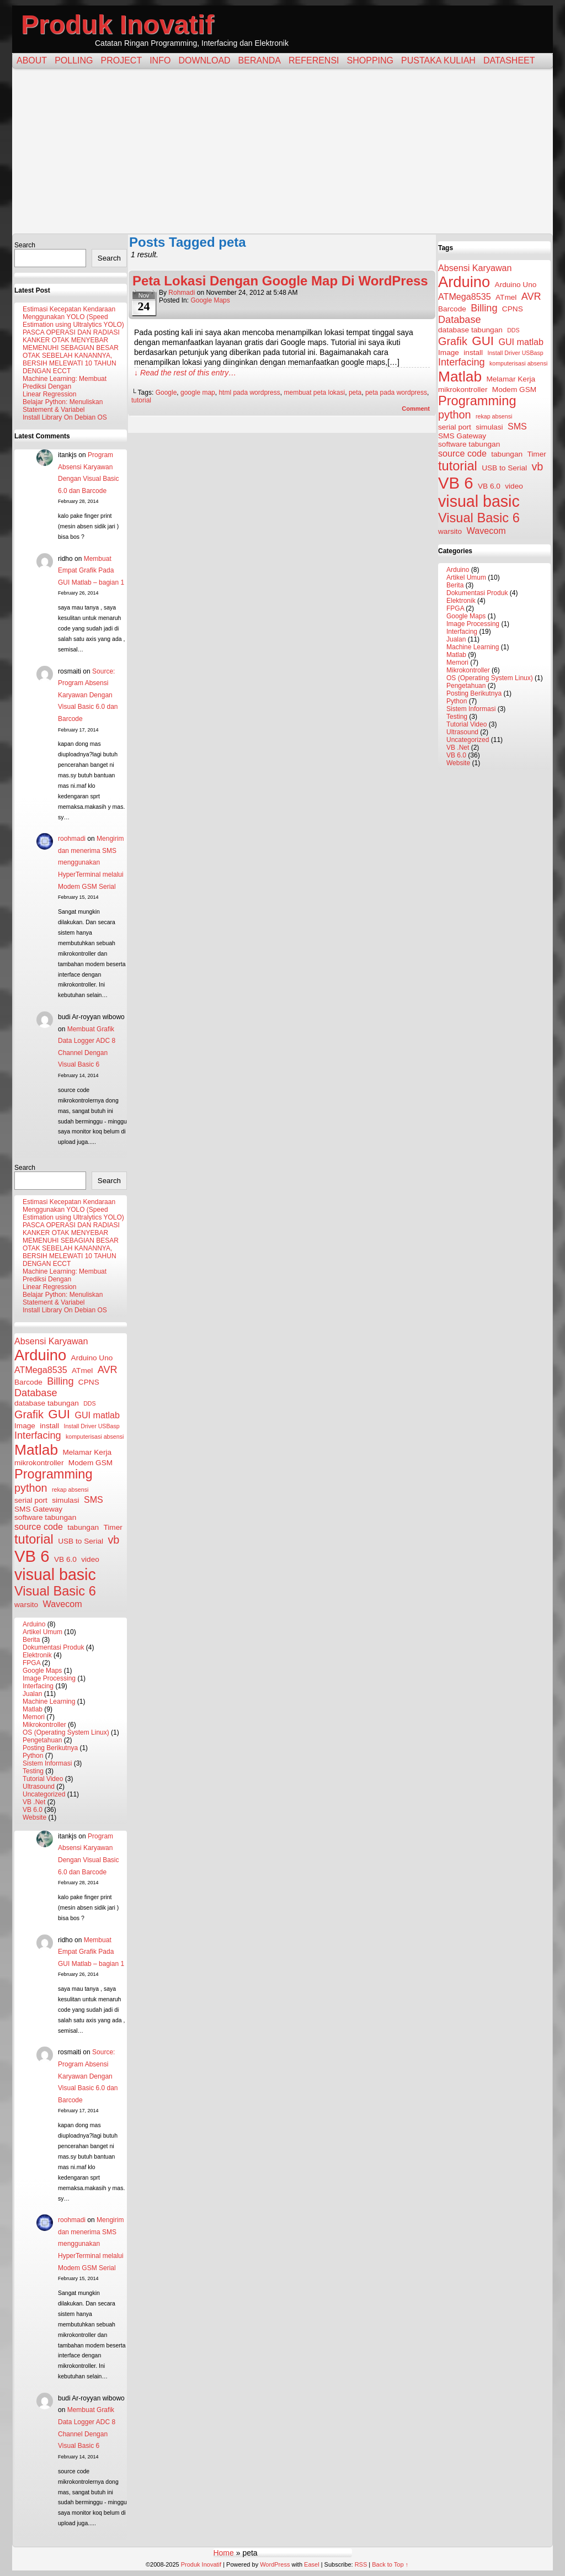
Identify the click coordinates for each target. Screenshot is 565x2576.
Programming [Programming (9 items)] (53, 1474)
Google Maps (42, 1670)
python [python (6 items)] (30, 1488)
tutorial (141, 400)
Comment (415, 408)
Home (223, 2552)
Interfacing (38, 1686)
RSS (361, 2564)
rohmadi (181, 292)
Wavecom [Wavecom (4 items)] (62, 1604)
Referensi (314, 60)
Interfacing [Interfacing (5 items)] (37, 1435)
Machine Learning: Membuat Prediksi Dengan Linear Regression (64, 386)
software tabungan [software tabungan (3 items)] (45, 1517)
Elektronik (37, 1655)
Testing (33, 1771)
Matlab (32, 1709)
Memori (34, 1717)
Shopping (370, 60)
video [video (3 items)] (90, 1559)
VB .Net (34, 1802)
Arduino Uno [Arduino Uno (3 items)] (92, 1358)
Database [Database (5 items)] (35, 1392)
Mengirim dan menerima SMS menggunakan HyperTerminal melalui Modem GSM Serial (91, 862)
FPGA (31, 1663)
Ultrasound (39, 1786)
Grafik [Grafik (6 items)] (29, 1414)
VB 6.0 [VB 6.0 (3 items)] (65, 1559)
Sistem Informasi (47, 1763)
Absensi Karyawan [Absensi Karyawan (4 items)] (51, 1341)
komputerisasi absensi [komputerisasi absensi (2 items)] (95, 1436)
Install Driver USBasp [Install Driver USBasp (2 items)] (91, 1426)
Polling (74, 60)
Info (160, 60)
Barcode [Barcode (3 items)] (28, 1382)
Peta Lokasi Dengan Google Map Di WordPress (280, 280)
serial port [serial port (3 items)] (30, 1500)
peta (355, 392)
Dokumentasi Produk (53, 1647)
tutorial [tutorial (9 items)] (34, 1539)
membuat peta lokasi (314, 392)
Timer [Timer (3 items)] (112, 1527)
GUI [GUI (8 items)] (59, 1414)
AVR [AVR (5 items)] (108, 1369)
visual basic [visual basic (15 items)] (55, 1574)
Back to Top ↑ (390, 2564)
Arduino (34, 1624)
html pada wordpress (249, 392)
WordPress (275, 2564)
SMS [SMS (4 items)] (93, 1499)
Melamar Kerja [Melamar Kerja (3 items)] (86, 1452)
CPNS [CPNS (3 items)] (88, 1382)
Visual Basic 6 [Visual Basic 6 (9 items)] (55, 1591)
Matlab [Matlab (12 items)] (36, 1449)
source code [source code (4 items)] (38, 1526)
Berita (31, 1640)
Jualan (32, 1694)
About (32, 60)
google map (197, 392)
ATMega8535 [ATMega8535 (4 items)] (40, 1370)
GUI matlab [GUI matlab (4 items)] (97, 1415)
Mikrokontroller (44, 1725)
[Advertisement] (282, 150)
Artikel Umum (42, 1632)
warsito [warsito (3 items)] (26, 1604)
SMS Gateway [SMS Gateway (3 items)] (38, 1509)
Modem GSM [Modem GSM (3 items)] (90, 1463)
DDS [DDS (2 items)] (89, 1403)
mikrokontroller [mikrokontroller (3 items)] (38, 1463)
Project (121, 60)
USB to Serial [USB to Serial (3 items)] (80, 1541)
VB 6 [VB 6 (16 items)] (32, 1556)
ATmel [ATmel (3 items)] (82, 1370)
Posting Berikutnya (50, 1748)
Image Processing (49, 1678)
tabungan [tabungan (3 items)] (83, 1527)
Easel (311, 2564)
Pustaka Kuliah (438, 60)
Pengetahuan (42, 1740)
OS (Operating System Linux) (66, 1732)
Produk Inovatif (117, 24)
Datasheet (509, 60)
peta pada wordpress (396, 392)
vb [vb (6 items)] (113, 1540)
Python (33, 1755)
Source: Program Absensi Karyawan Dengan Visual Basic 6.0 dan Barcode (88, 695)
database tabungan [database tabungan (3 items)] (46, 1403)
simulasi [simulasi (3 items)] (65, 1500)
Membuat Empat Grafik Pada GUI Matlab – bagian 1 (91, 570)
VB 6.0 (32, 1810)
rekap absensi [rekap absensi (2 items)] (70, 1489)
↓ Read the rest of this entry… (185, 372)
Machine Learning (49, 1701)
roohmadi (72, 838)
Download (204, 60)
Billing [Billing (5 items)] (60, 1381)
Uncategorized (44, 1794)
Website (34, 1817)
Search (24, 245)
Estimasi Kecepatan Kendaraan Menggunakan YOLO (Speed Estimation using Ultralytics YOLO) (73, 316)
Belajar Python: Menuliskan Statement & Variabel (63, 406)
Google (166, 392)
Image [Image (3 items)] (24, 1426)
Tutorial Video (43, 1779)
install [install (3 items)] (49, 1426)
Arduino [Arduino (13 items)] (40, 1355)
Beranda (259, 60)
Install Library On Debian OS (65, 417)
